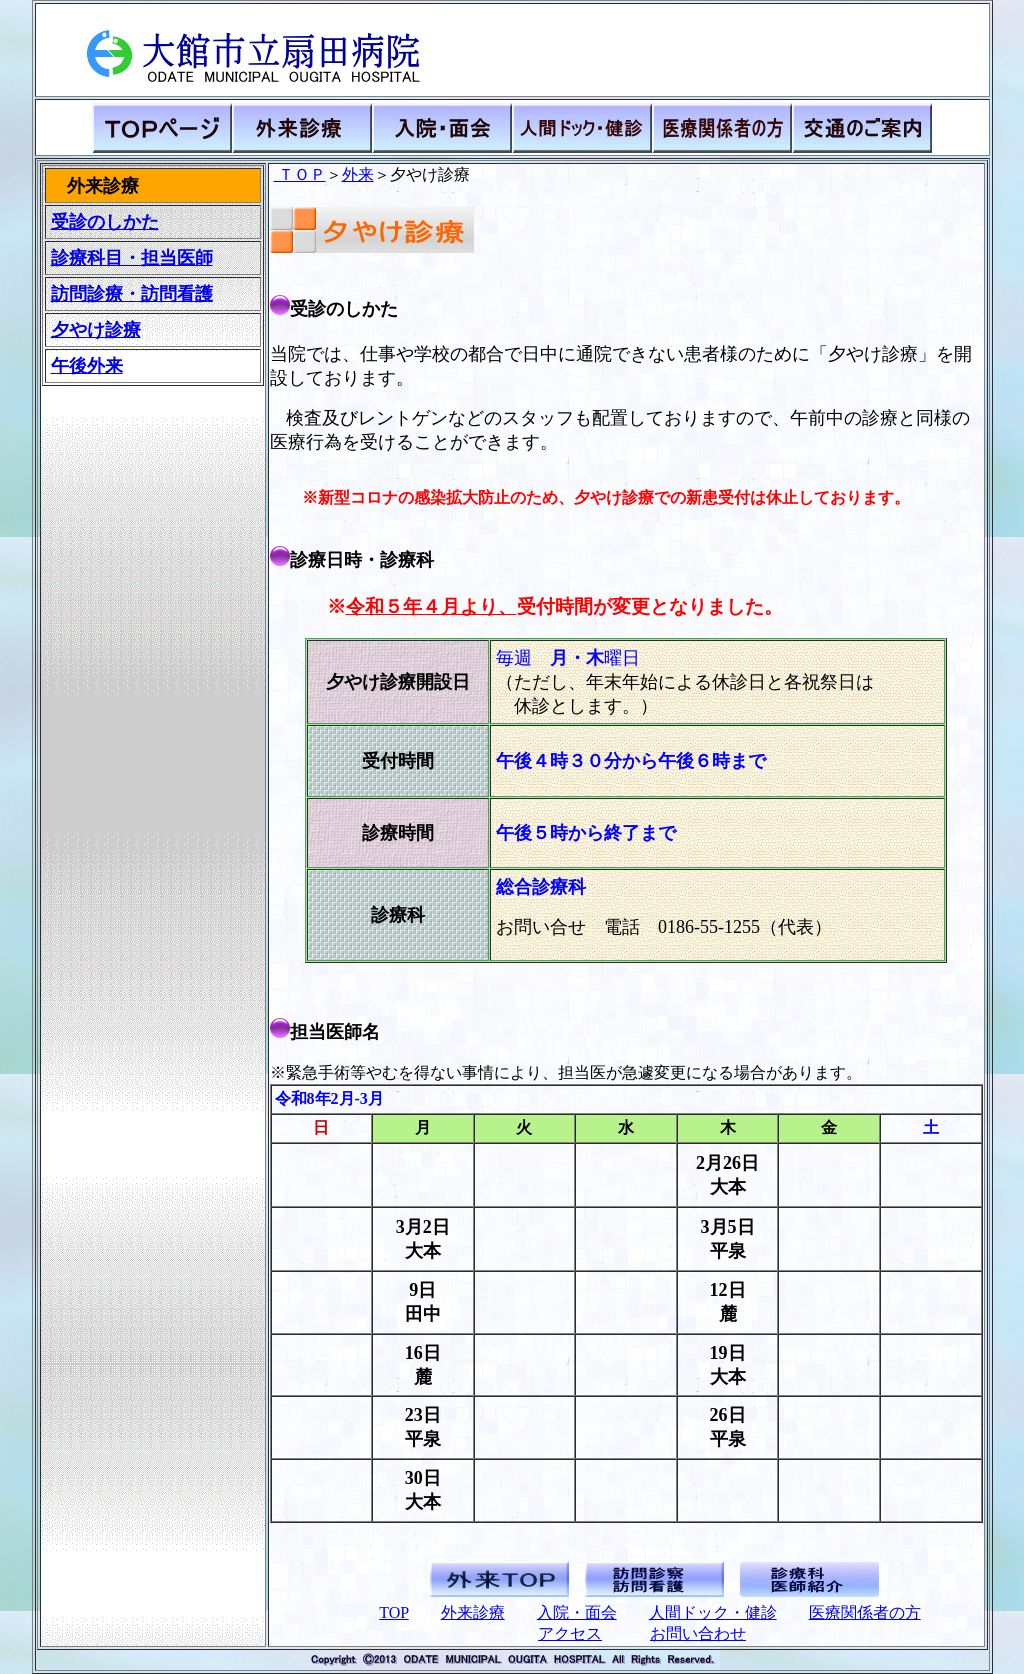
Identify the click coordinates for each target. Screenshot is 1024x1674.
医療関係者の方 (865, 1612)
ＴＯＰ (300, 174)
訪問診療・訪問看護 (132, 294)
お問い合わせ (698, 1633)
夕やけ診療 (96, 330)
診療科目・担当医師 (132, 258)
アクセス (570, 1633)
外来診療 (473, 1612)
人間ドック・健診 (713, 1612)
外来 (358, 174)
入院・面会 (577, 1612)
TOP (393, 1612)
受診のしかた (105, 222)
